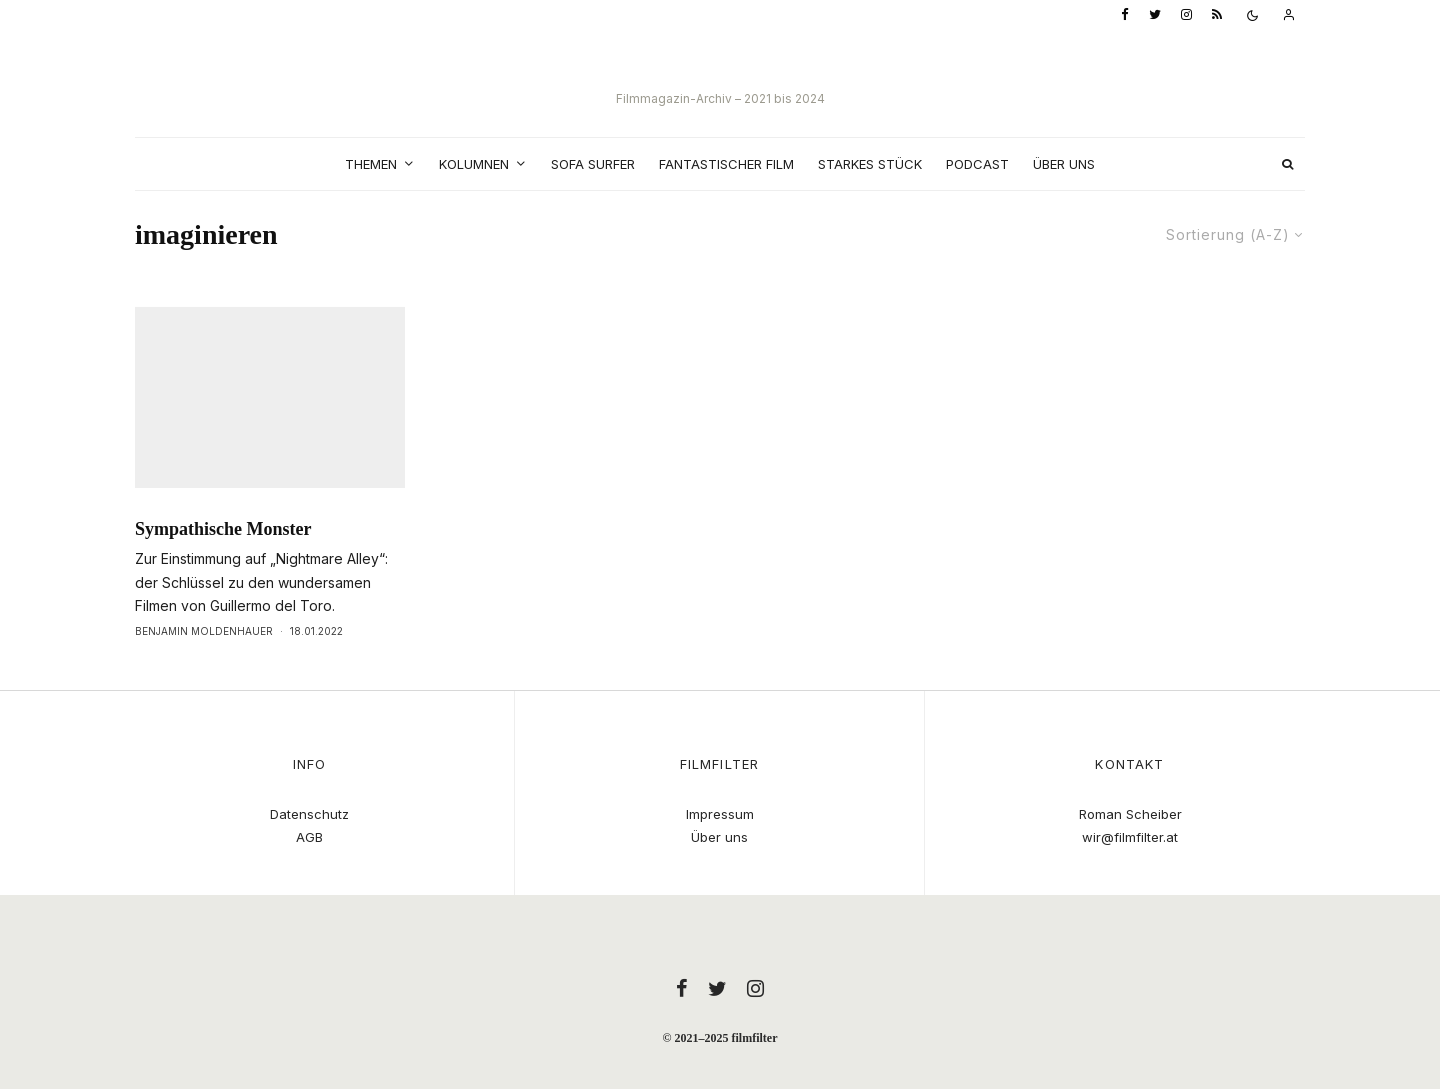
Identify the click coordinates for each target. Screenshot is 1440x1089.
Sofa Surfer (593, 164)
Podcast (977, 164)
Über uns (1064, 164)
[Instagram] (1186, 15)
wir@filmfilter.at (1130, 837)
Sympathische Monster (223, 566)
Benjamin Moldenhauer (204, 668)
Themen (371, 164)
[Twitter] (1155, 15)
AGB (309, 837)
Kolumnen (474, 164)
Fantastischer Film (726, 164)
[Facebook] (1125, 15)
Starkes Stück (870, 164)
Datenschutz (309, 814)
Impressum (720, 814)
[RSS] (1217, 15)
